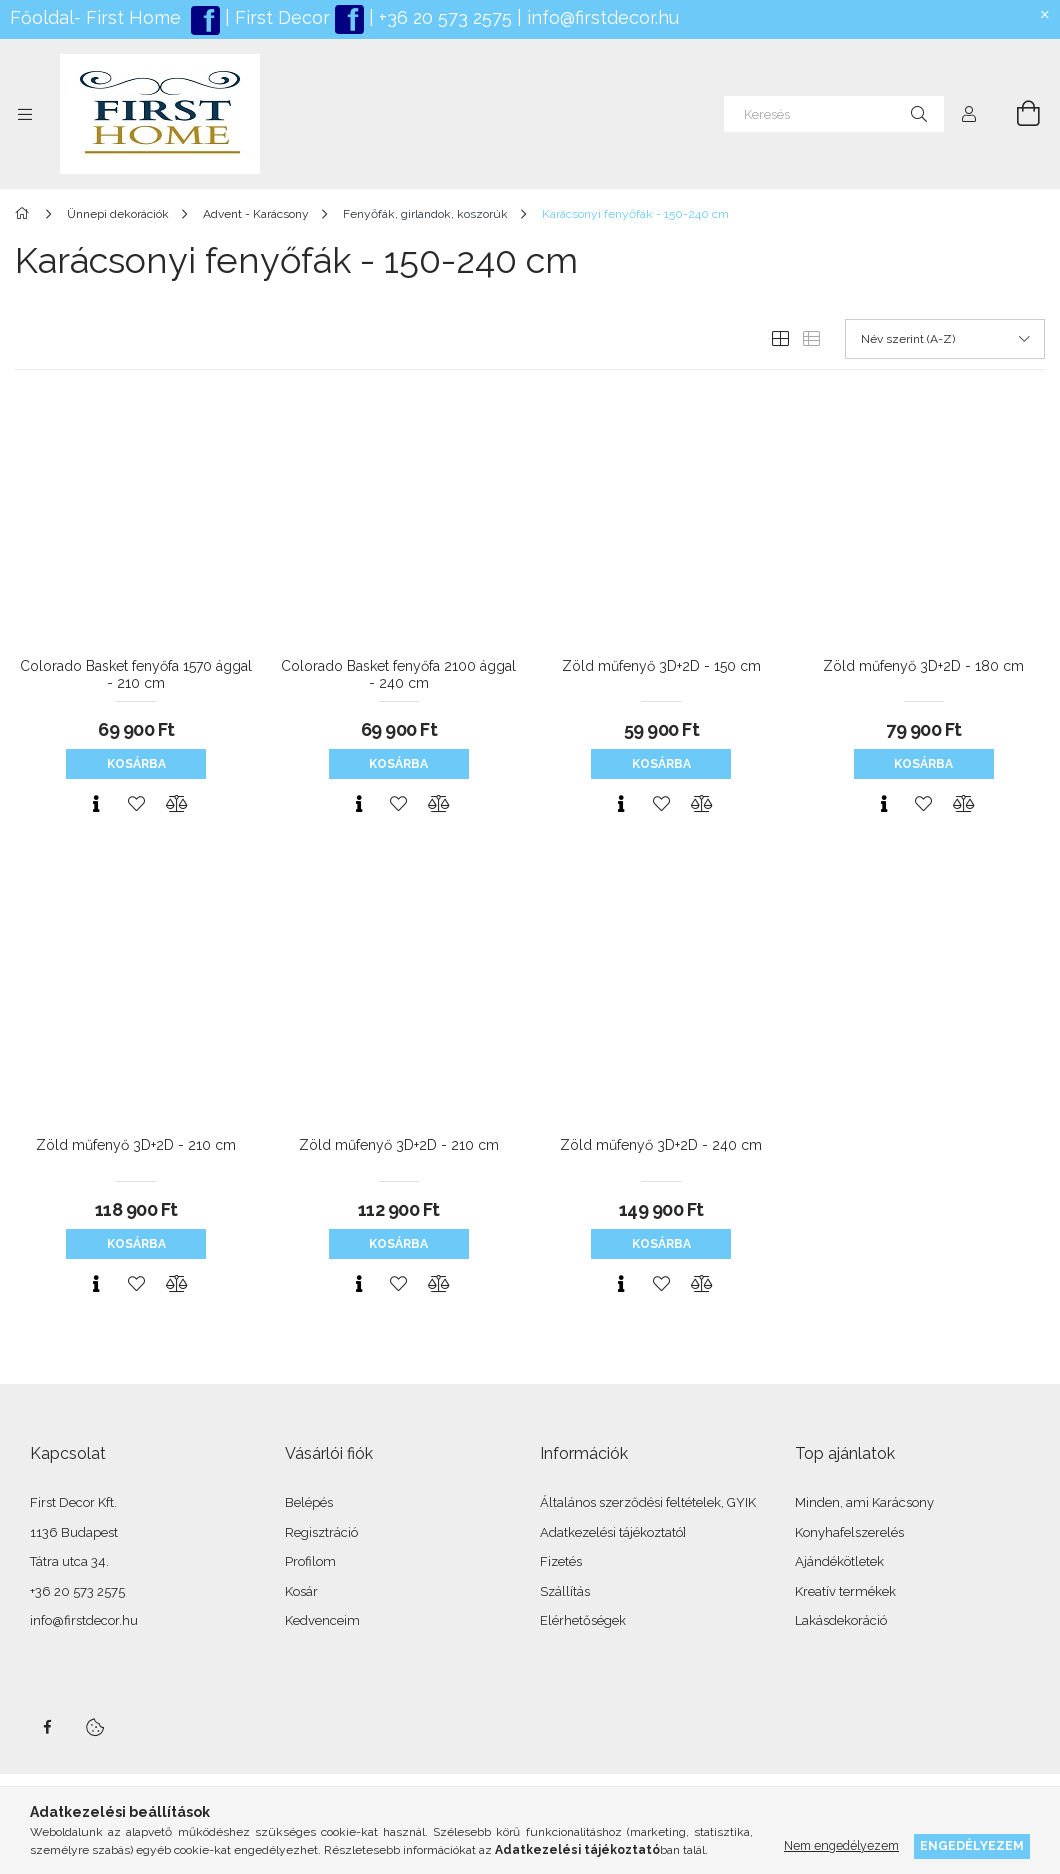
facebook (47, 1727)
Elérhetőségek (583, 1620)
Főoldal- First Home (95, 17)
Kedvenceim (322, 1620)
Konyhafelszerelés (849, 1532)
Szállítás (565, 1591)
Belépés (309, 1502)
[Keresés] (834, 114)
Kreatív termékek (845, 1591)
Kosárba (136, 764)
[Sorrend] (945, 339)
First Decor (280, 17)
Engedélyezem (972, 1845)
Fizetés (561, 1561)
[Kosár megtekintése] (1017, 114)
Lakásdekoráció (841, 1620)
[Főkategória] (25, 214)
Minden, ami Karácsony (864, 1502)
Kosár (301, 1591)
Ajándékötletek (839, 1561)
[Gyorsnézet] (96, 804)
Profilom (310, 1561)
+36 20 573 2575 (443, 17)
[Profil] (969, 114)
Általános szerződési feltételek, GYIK (648, 1502)
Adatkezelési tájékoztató (611, 1532)
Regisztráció (321, 1532)
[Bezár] (1045, 15)
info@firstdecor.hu (603, 17)
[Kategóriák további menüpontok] (25, 114)
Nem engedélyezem (841, 1845)
